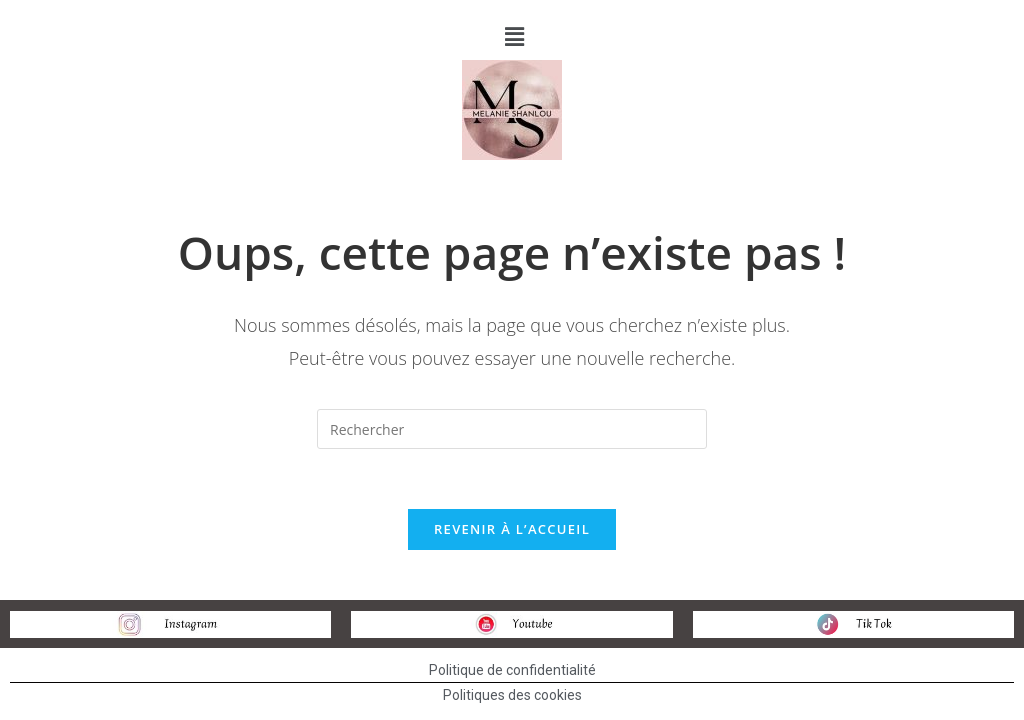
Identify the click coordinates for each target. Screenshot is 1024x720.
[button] (514, 36)
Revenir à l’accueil (512, 529)
